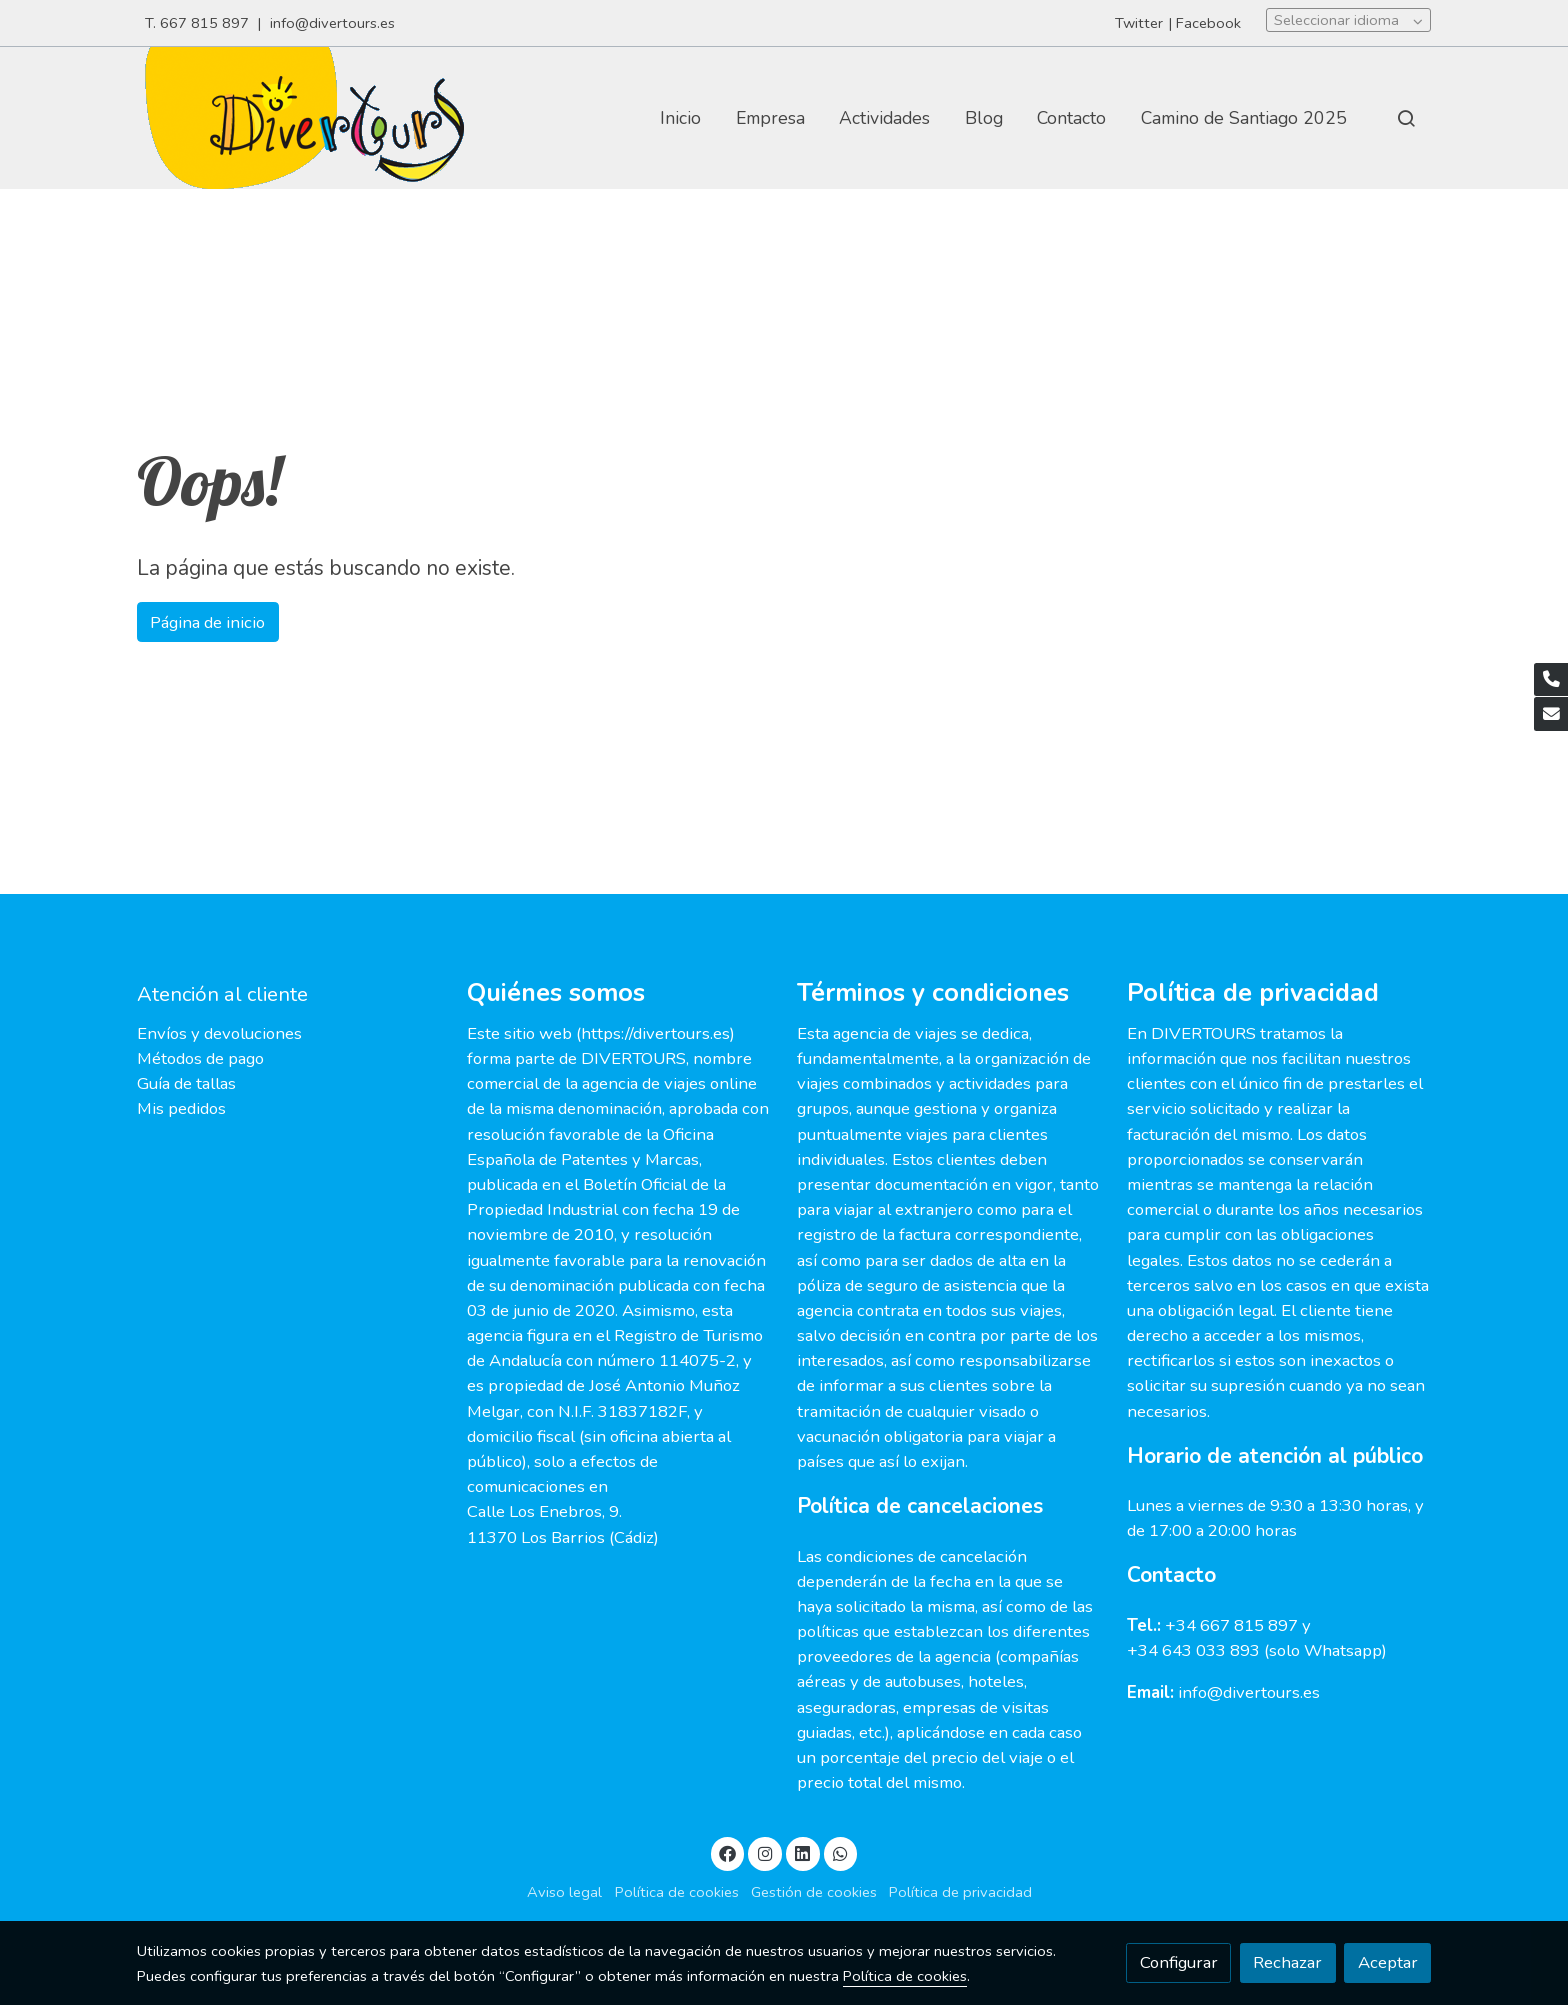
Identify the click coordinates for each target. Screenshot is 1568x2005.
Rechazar (1287, 1962)
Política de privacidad (960, 1892)
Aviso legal (564, 1892)
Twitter (1139, 23)
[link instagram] (765, 1852)
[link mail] (1551, 714)
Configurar (1179, 1962)
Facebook (1208, 23)
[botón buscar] (1406, 118)
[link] (304, 118)
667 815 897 (204, 23)
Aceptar (1388, 1962)
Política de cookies (677, 1892)
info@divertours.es (334, 23)
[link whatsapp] (841, 1852)
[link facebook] (728, 1852)
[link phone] (1551, 680)
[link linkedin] (803, 1852)
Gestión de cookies (814, 1892)
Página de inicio (207, 622)
